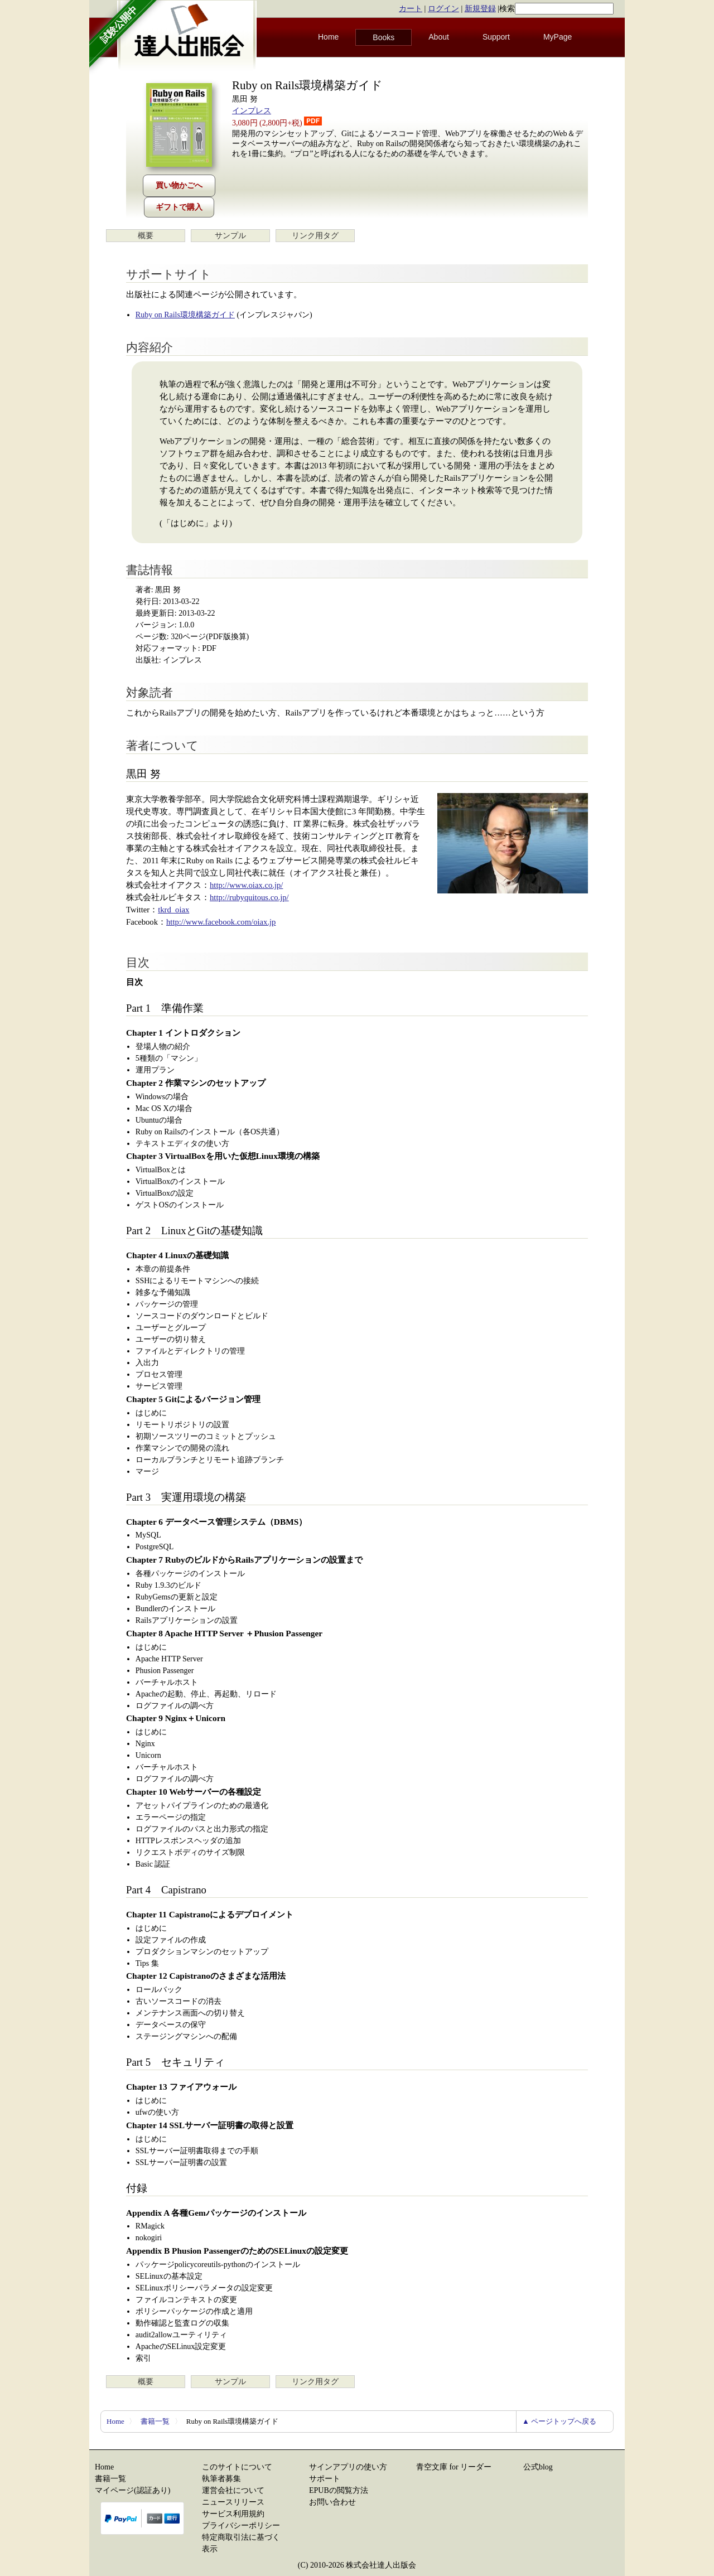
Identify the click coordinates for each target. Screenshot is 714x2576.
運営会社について (233, 2490)
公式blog (538, 2467)
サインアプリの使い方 (348, 2467)
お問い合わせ (332, 2502)
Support (496, 36)
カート (410, 8)
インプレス (251, 111)
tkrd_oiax (173, 909)
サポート (324, 2478)
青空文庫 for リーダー (453, 2467)
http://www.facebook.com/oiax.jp (221, 921)
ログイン (443, 8)
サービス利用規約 (233, 2514)
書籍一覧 (155, 2421)
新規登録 (480, 8)
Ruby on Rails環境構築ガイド (185, 315)
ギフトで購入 (179, 207)
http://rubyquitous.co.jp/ (249, 897)
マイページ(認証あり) (132, 2490)
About (438, 36)
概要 (145, 235)
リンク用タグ (315, 235)
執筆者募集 (221, 2478)
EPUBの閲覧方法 (338, 2490)
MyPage (557, 36)
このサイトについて (237, 2467)
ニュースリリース (233, 2502)
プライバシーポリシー (241, 2525)
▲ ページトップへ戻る (559, 2421)
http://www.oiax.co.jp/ (246, 885)
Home (328, 36)
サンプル (230, 235)
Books (383, 37)
